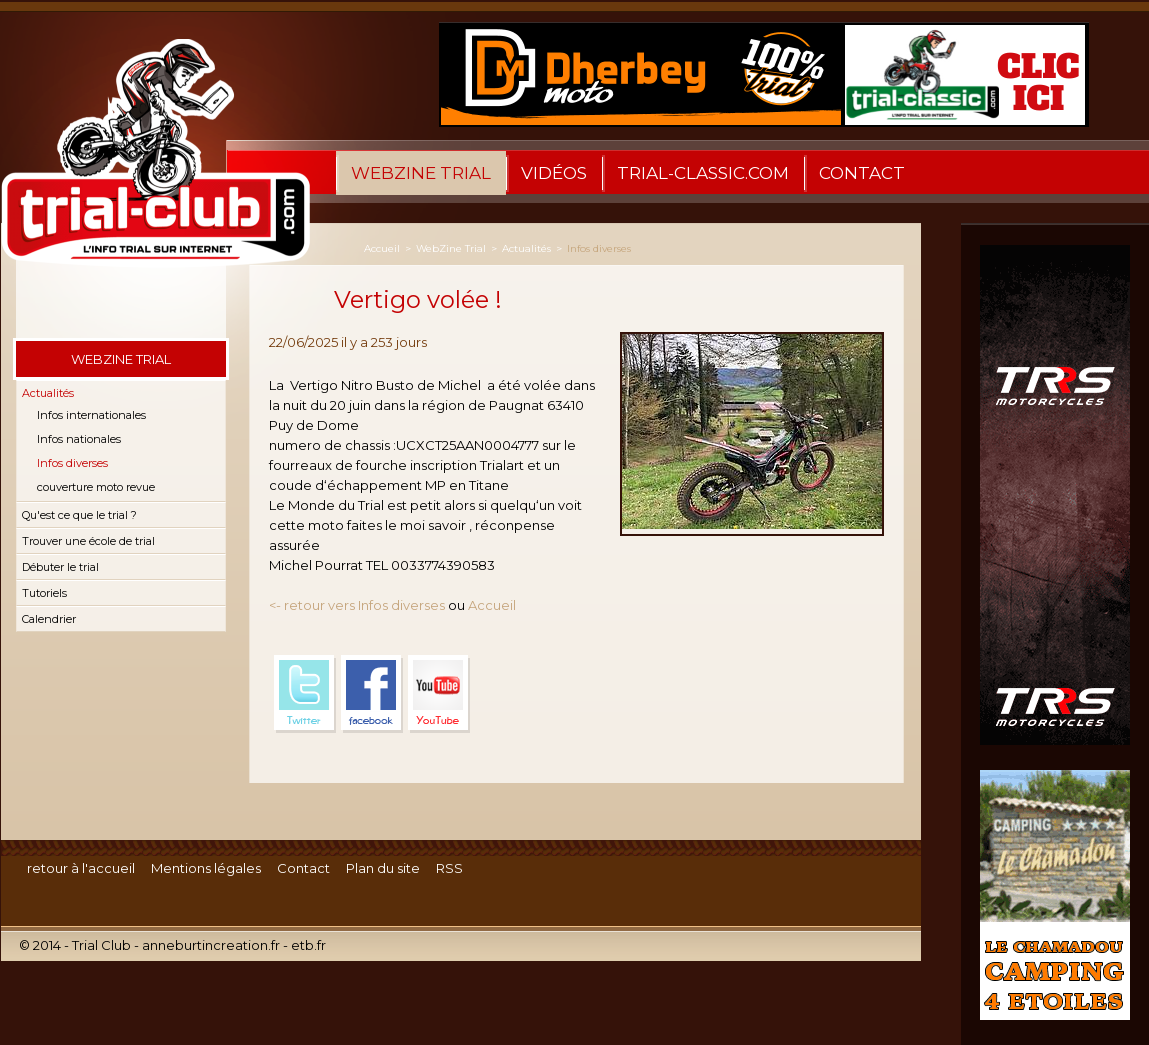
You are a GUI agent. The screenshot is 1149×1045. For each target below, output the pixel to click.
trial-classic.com (703, 173)
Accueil (382, 248)
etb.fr (308, 945)
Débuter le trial (60, 567)
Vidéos (554, 173)
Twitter (305, 694)
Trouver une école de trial (88, 541)
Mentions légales (206, 868)
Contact (862, 173)
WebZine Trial (421, 173)
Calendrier (49, 619)
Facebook (372, 694)
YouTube (439, 694)
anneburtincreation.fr (211, 945)
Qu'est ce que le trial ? (79, 515)
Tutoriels (44, 593)
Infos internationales (91, 415)
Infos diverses (72, 463)
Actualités (48, 393)
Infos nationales (79, 439)
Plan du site (383, 868)
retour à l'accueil (81, 868)
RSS (449, 868)
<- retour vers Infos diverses (357, 605)
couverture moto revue (96, 487)
